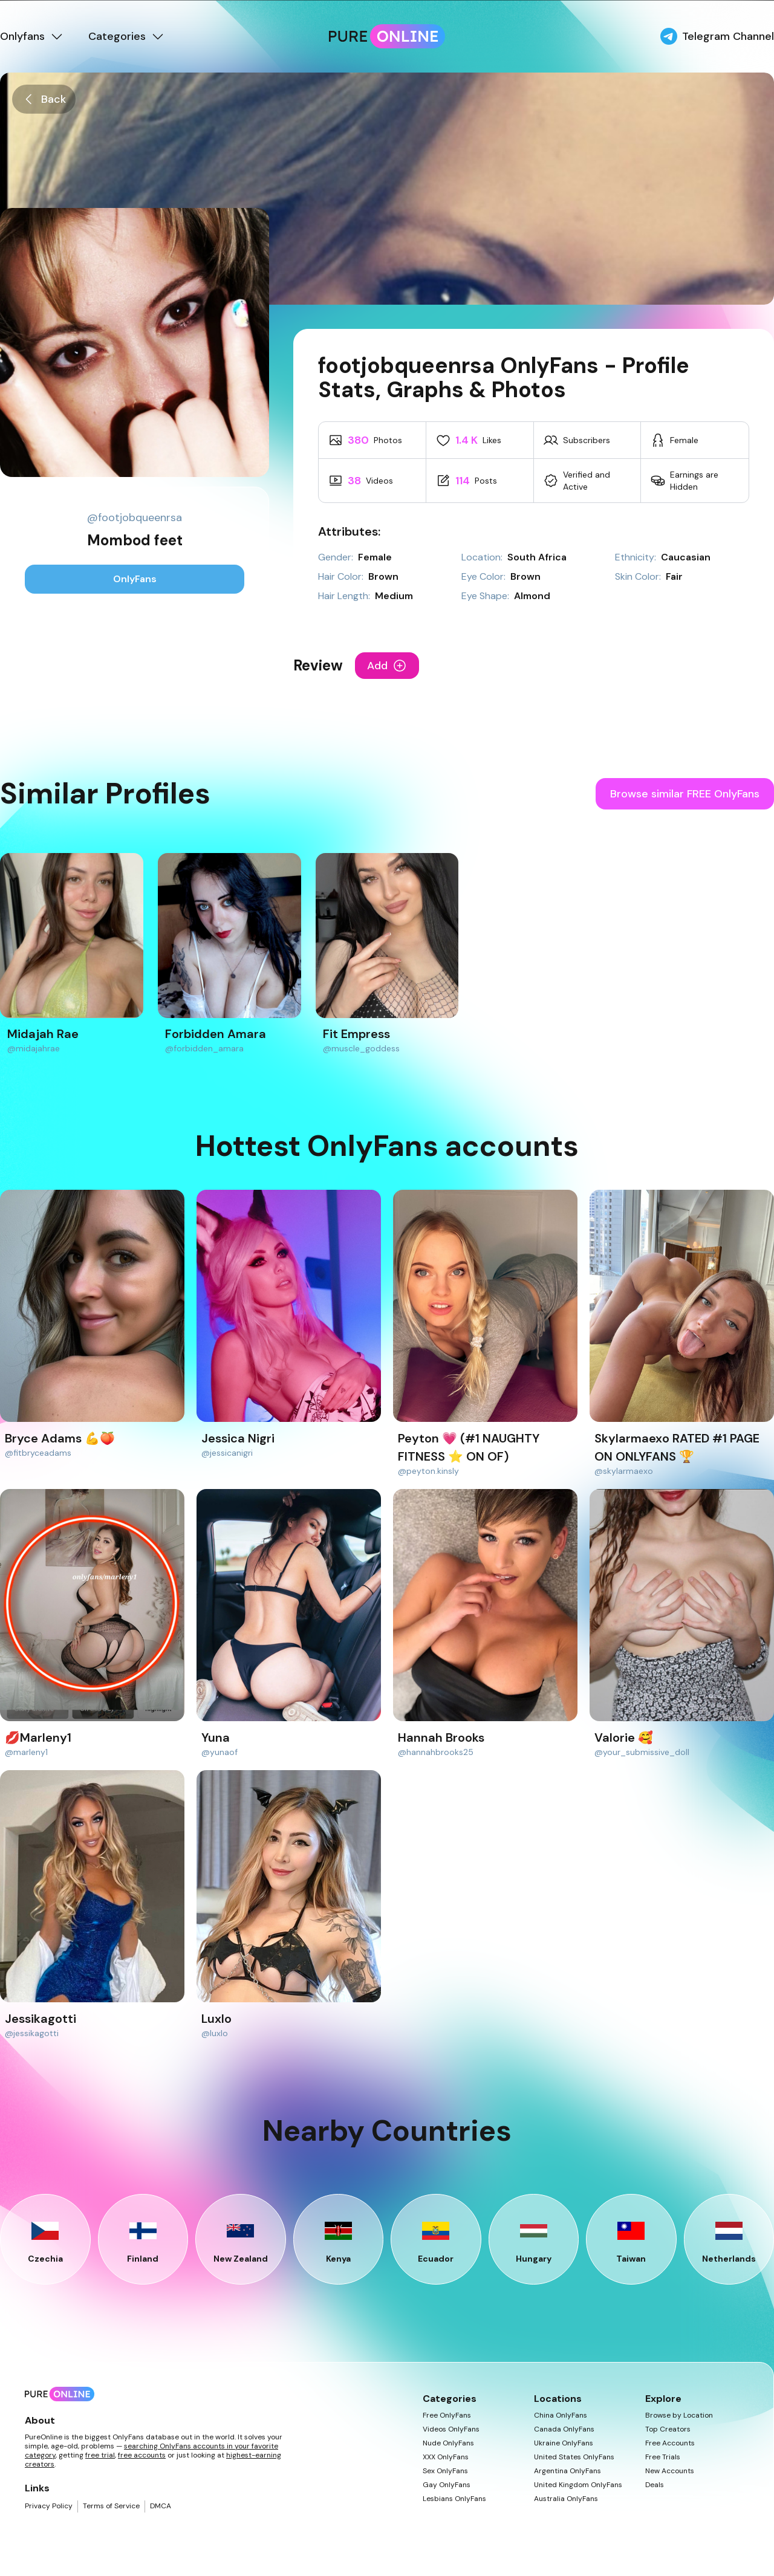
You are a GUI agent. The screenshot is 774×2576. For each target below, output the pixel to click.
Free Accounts (670, 2443)
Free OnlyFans (447, 2415)
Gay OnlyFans (446, 2485)
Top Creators (668, 2429)
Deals (654, 2485)
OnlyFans (135, 579)
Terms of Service (111, 2506)
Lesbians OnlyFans (454, 2498)
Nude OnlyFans (448, 2443)
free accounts (142, 2455)
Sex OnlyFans (445, 2471)
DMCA (160, 2506)
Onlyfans (32, 36)
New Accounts (669, 2471)
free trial (100, 2455)
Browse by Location (679, 2415)
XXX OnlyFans (446, 2457)
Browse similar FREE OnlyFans (684, 794)
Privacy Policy (49, 2506)
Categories (126, 36)
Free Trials (662, 2457)
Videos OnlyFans (451, 2429)
